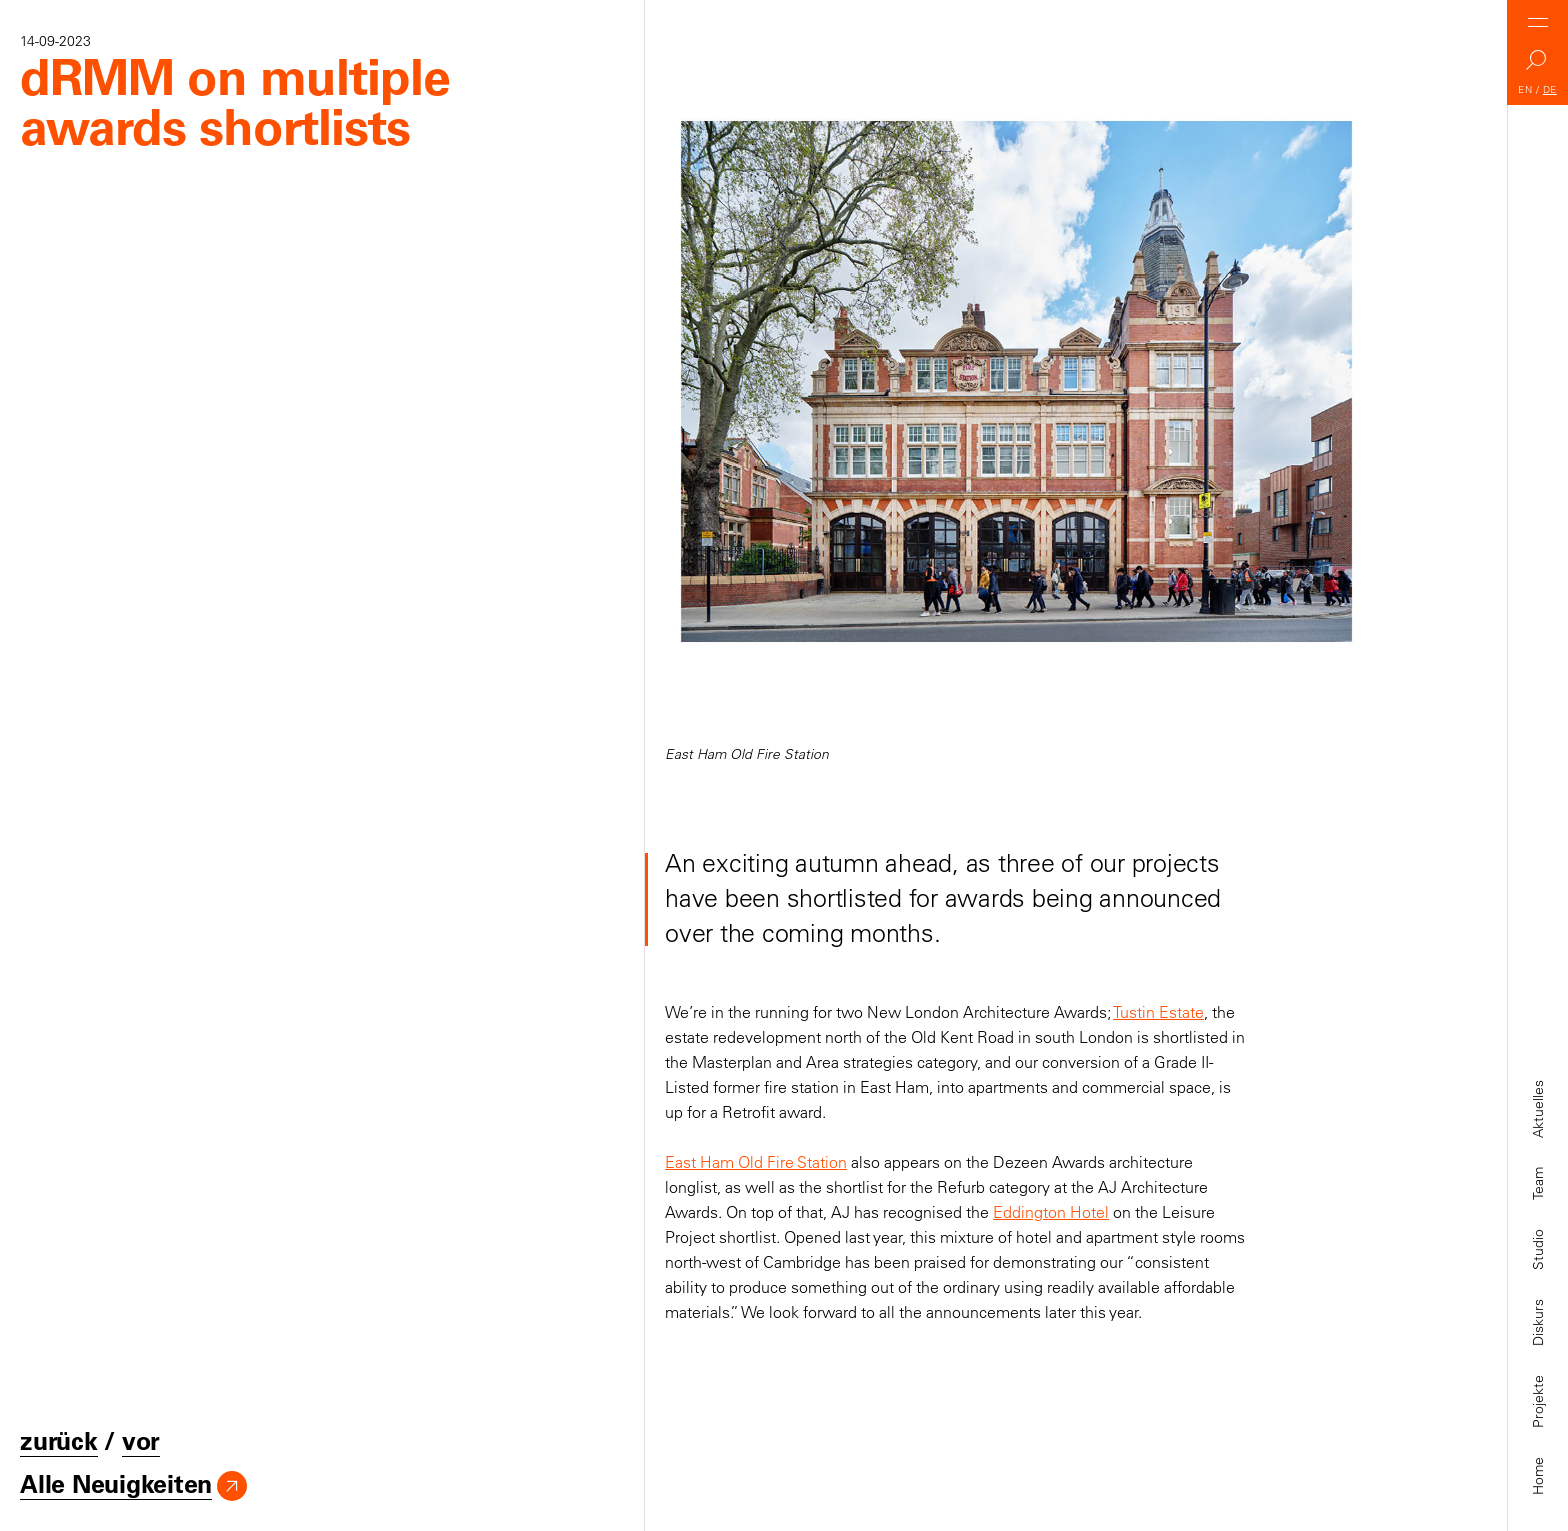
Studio (1538, 1249)
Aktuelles (1538, 1109)
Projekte (1538, 1401)
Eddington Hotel (1051, 1212)
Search (1538, 65)
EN (1525, 89)
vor (141, 1441)
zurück (59, 1441)
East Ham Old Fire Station (756, 1162)
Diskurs (1538, 1322)
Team (1538, 1183)
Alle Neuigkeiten (116, 1485)
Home (1538, 1476)
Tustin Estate (1158, 1012)
